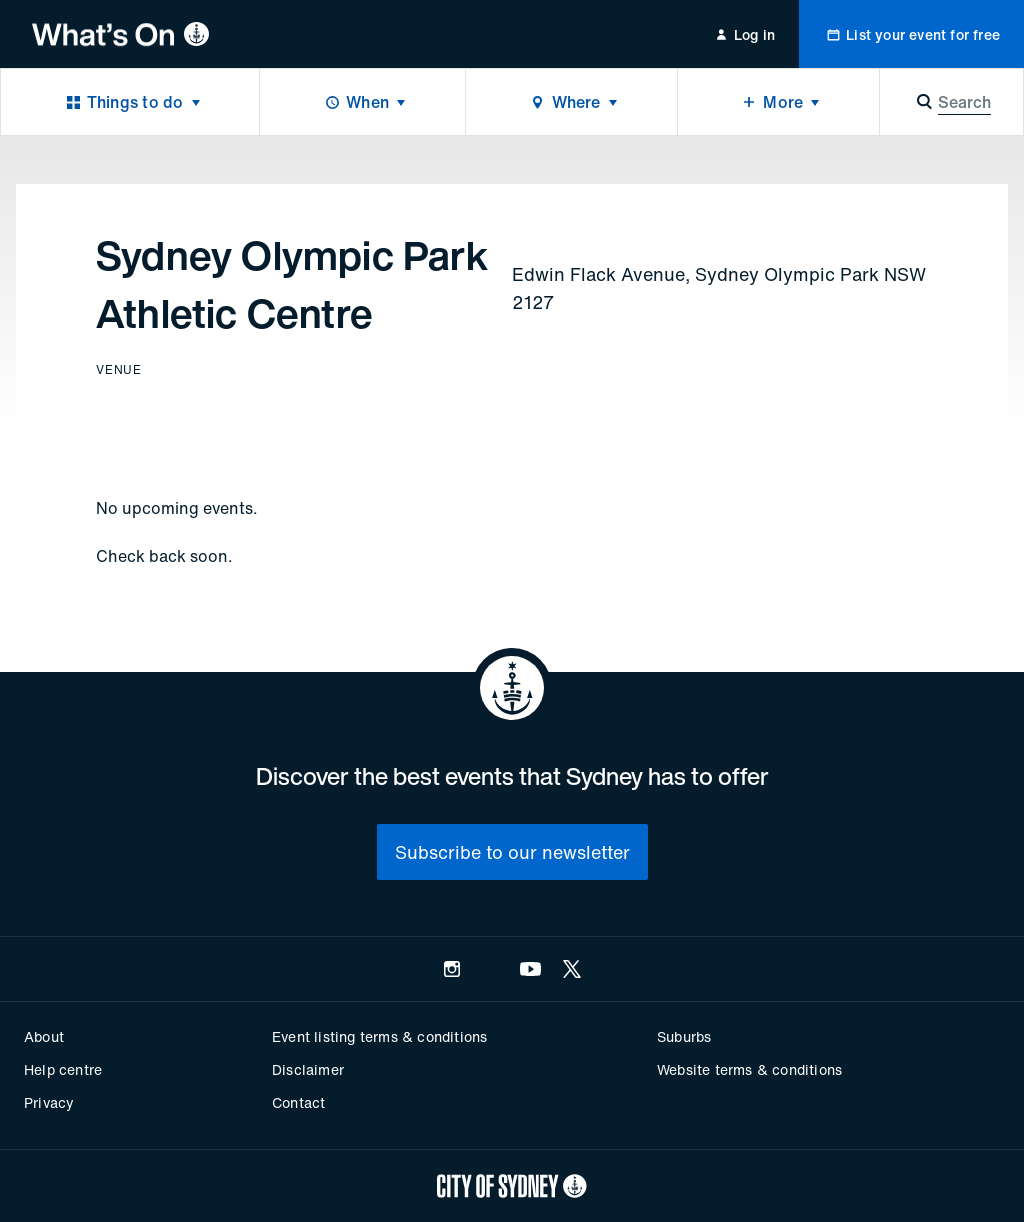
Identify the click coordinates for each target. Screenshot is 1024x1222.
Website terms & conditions (749, 1069)
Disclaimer (308, 1069)
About (44, 1036)
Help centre (63, 1069)
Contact (298, 1102)
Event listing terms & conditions (379, 1036)
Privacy (49, 1102)
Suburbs (684, 1036)
